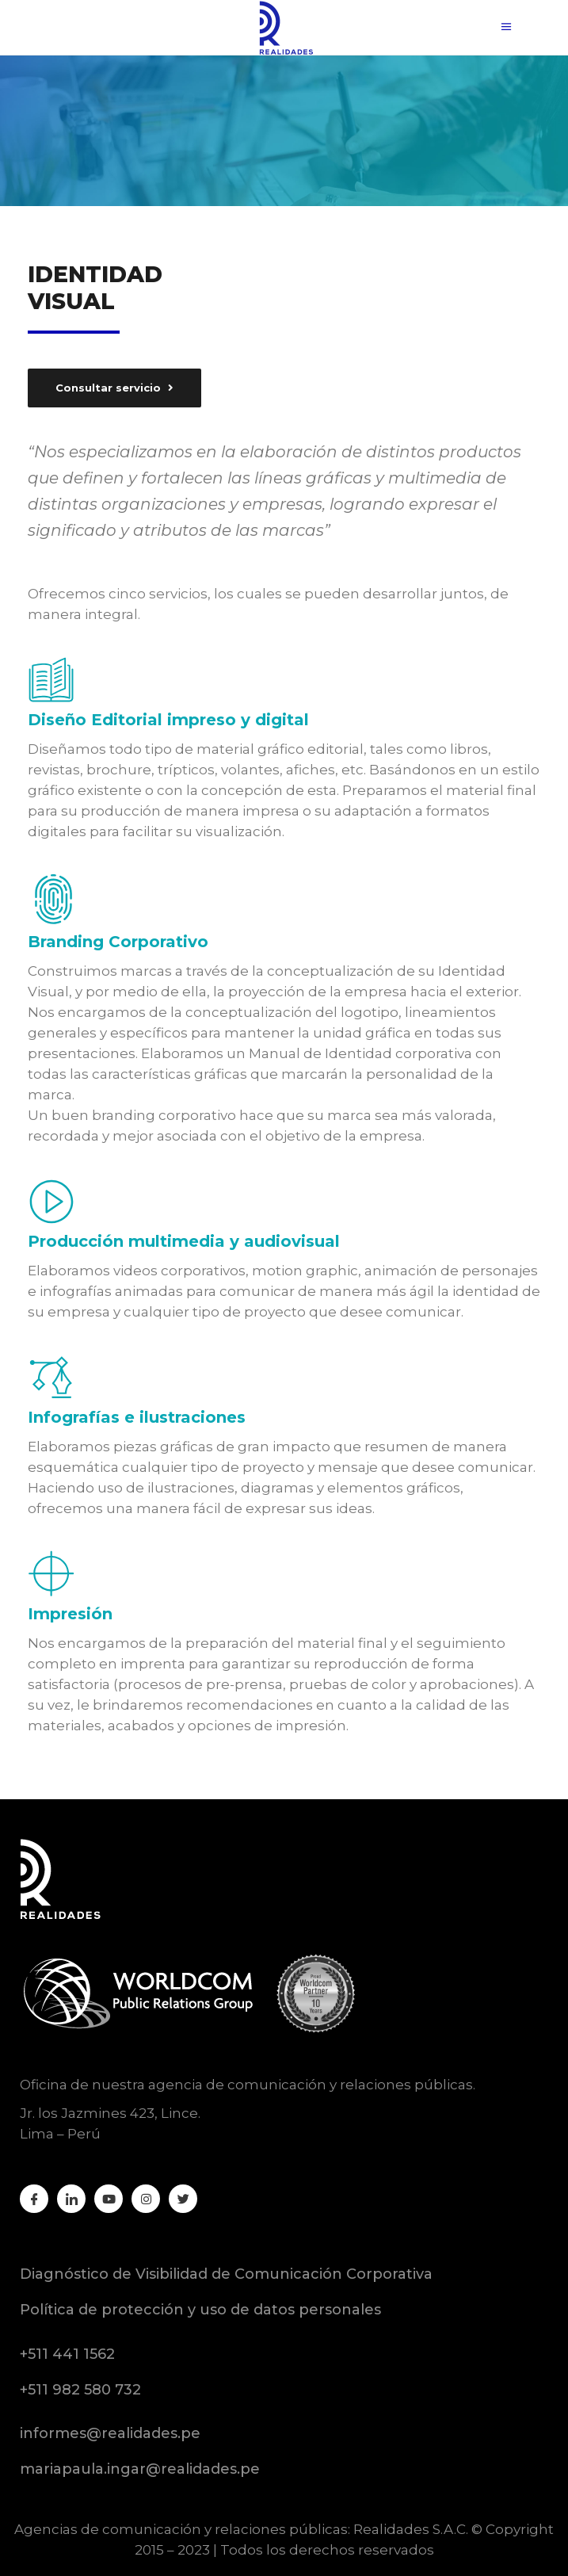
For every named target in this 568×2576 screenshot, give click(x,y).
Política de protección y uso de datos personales (200, 2309)
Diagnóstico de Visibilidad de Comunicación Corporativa (226, 2274)
